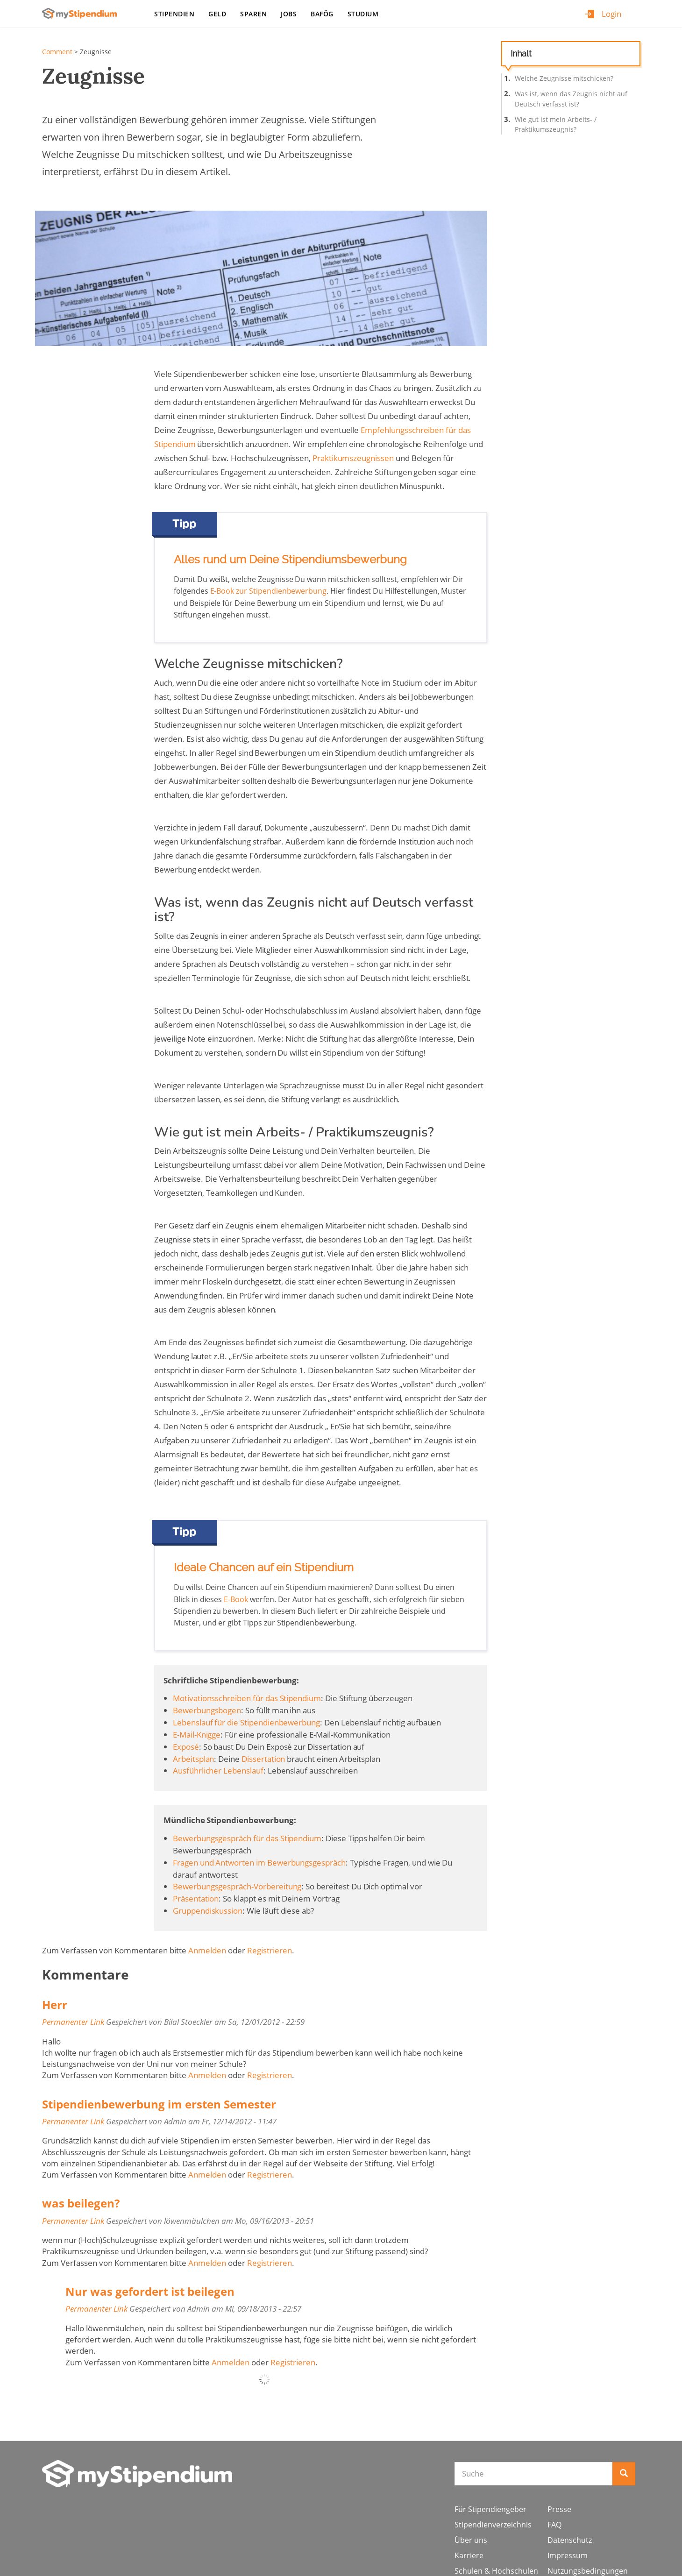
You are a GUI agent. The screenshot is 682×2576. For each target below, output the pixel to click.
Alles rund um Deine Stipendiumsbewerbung (290, 559)
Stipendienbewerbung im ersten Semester (159, 2104)
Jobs (289, 13)
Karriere (469, 2555)
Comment (57, 51)
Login (611, 13)
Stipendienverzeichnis (493, 2524)
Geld (217, 13)
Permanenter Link (73, 2021)
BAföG (322, 13)
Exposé (186, 1746)
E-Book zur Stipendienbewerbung (268, 591)
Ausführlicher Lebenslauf (218, 1770)
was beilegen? (81, 2203)
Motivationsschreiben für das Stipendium (247, 1698)
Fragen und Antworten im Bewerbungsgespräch (259, 1862)
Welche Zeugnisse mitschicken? (564, 78)
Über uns (471, 2540)
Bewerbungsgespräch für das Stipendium (247, 1838)
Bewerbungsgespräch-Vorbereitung (237, 1886)
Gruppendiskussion (207, 1910)
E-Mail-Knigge (196, 1734)
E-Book (236, 1599)
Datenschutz (569, 2540)
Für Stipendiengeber (490, 2509)
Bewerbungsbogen (207, 1710)
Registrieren (269, 1950)
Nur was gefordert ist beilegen (149, 2291)
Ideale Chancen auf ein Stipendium (264, 1567)
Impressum (567, 2555)
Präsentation (196, 1898)
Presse (559, 2509)
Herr (54, 2004)
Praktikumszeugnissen (353, 458)
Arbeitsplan (193, 1758)
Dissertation (263, 1758)
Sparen (253, 13)
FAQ (554, 2524)
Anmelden (207, 1950)
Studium (363, 13)
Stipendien (174, 13)
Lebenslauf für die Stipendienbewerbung (246, 1722)
